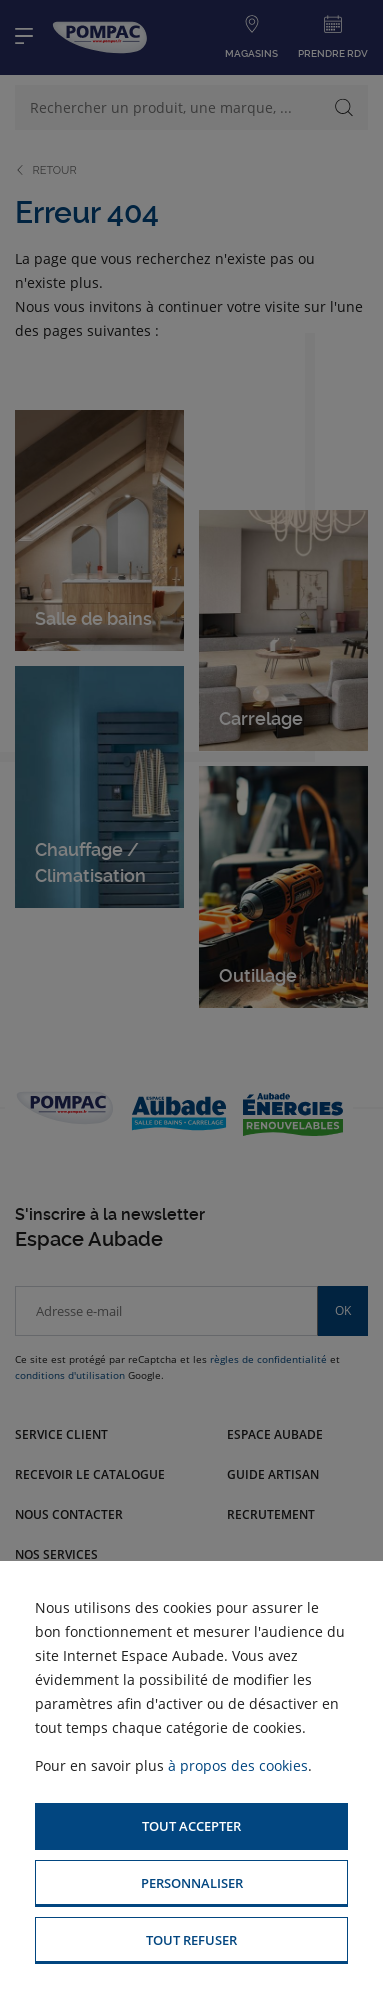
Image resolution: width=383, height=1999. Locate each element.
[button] (191, 1826)
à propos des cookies (238, 1765)
